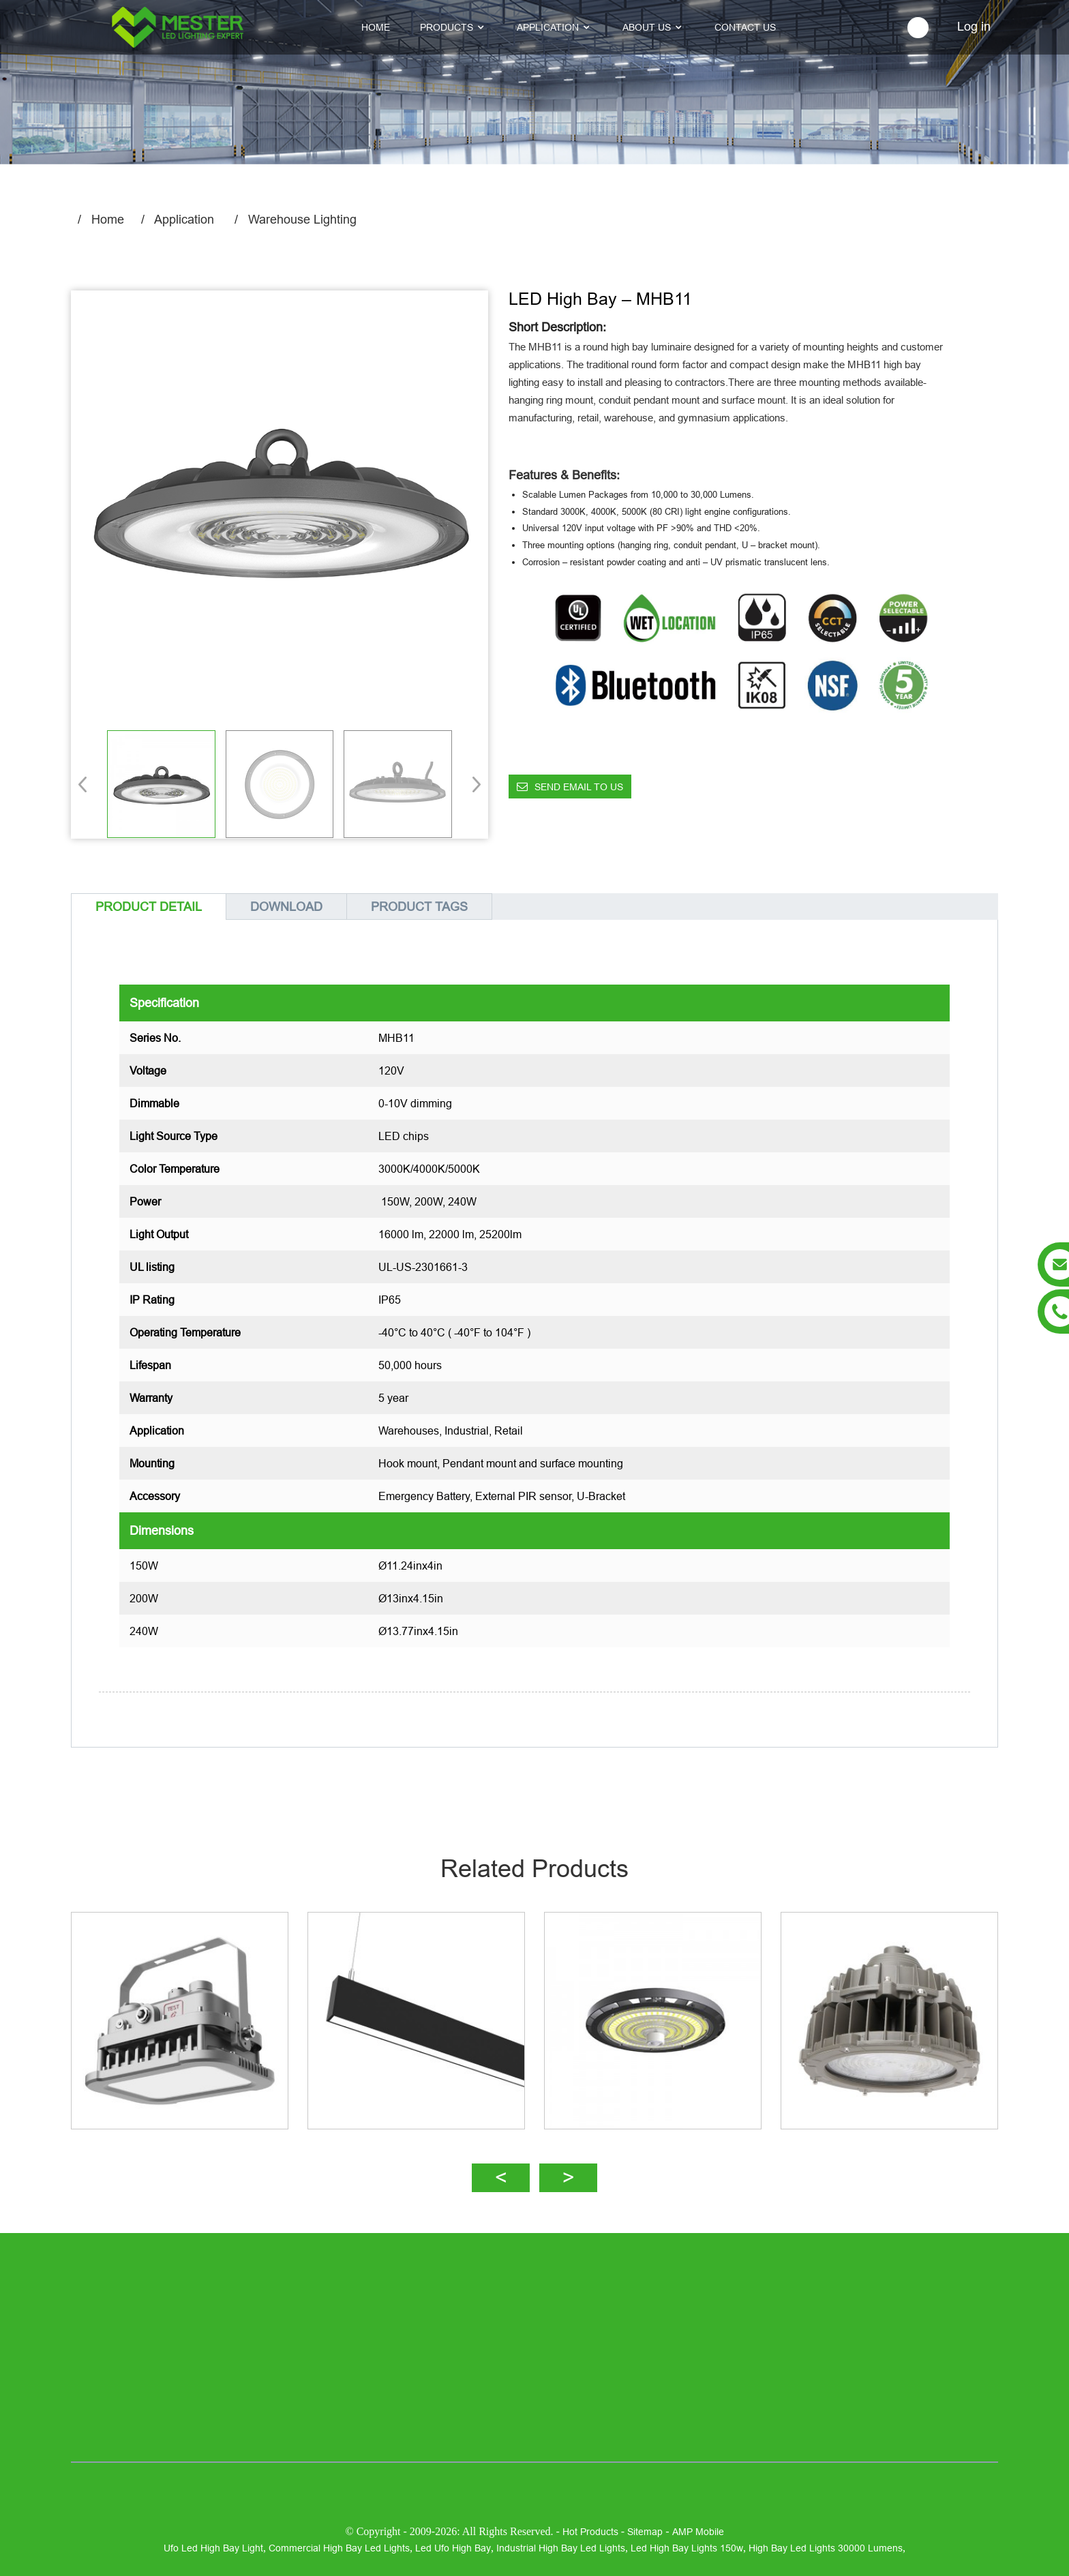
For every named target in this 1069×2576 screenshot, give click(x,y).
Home (107, 219)
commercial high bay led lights (339, 2548)
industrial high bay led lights (560, 2548)
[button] (472, 784)
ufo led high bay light (213, 2548)
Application (184, 219)
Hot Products (590, 2531)
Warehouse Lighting (302, 219)
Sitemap (645, 2531)
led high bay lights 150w (687, 2548)
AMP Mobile (698, 2531)
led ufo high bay (453, 2548)
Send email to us (578, 786)
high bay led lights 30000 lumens (826, 2548)
